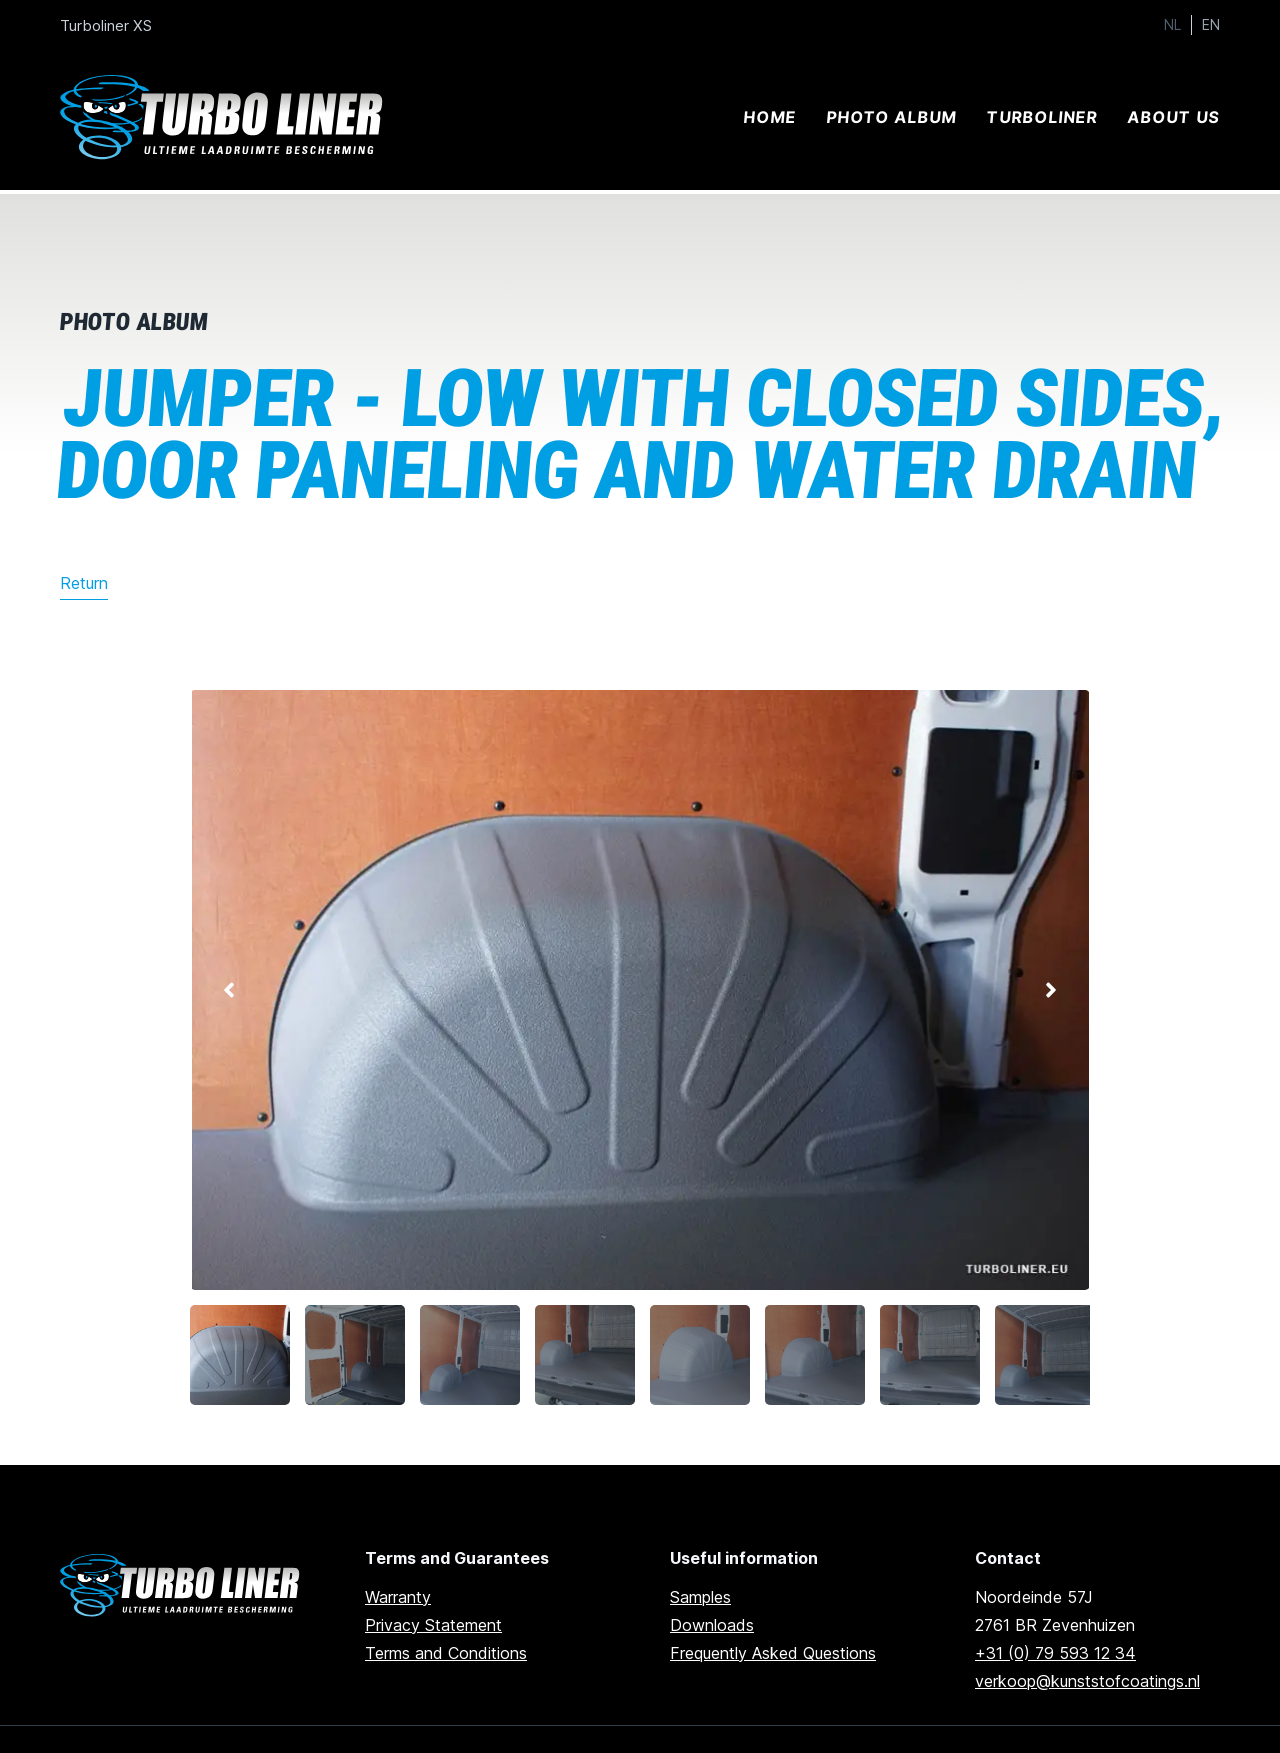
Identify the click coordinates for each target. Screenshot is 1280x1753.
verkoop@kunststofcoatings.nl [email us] (1087, 1681)
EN (1211, 25)
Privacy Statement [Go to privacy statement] (433, 1625)
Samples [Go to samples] (700, 1597)
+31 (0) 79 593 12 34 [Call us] (1055, 1653)
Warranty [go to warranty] (398, 1597)
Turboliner (1041, 117)
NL (1172, 25)
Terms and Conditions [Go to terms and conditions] (446, 1653)
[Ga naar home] (225, 117)
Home (769, 117)
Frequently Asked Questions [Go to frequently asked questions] (773, 1653)
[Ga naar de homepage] (182, 1585)
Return (84, 583)
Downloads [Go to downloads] (712, 1625)
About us (1173, 117)
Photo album (891, 117)
